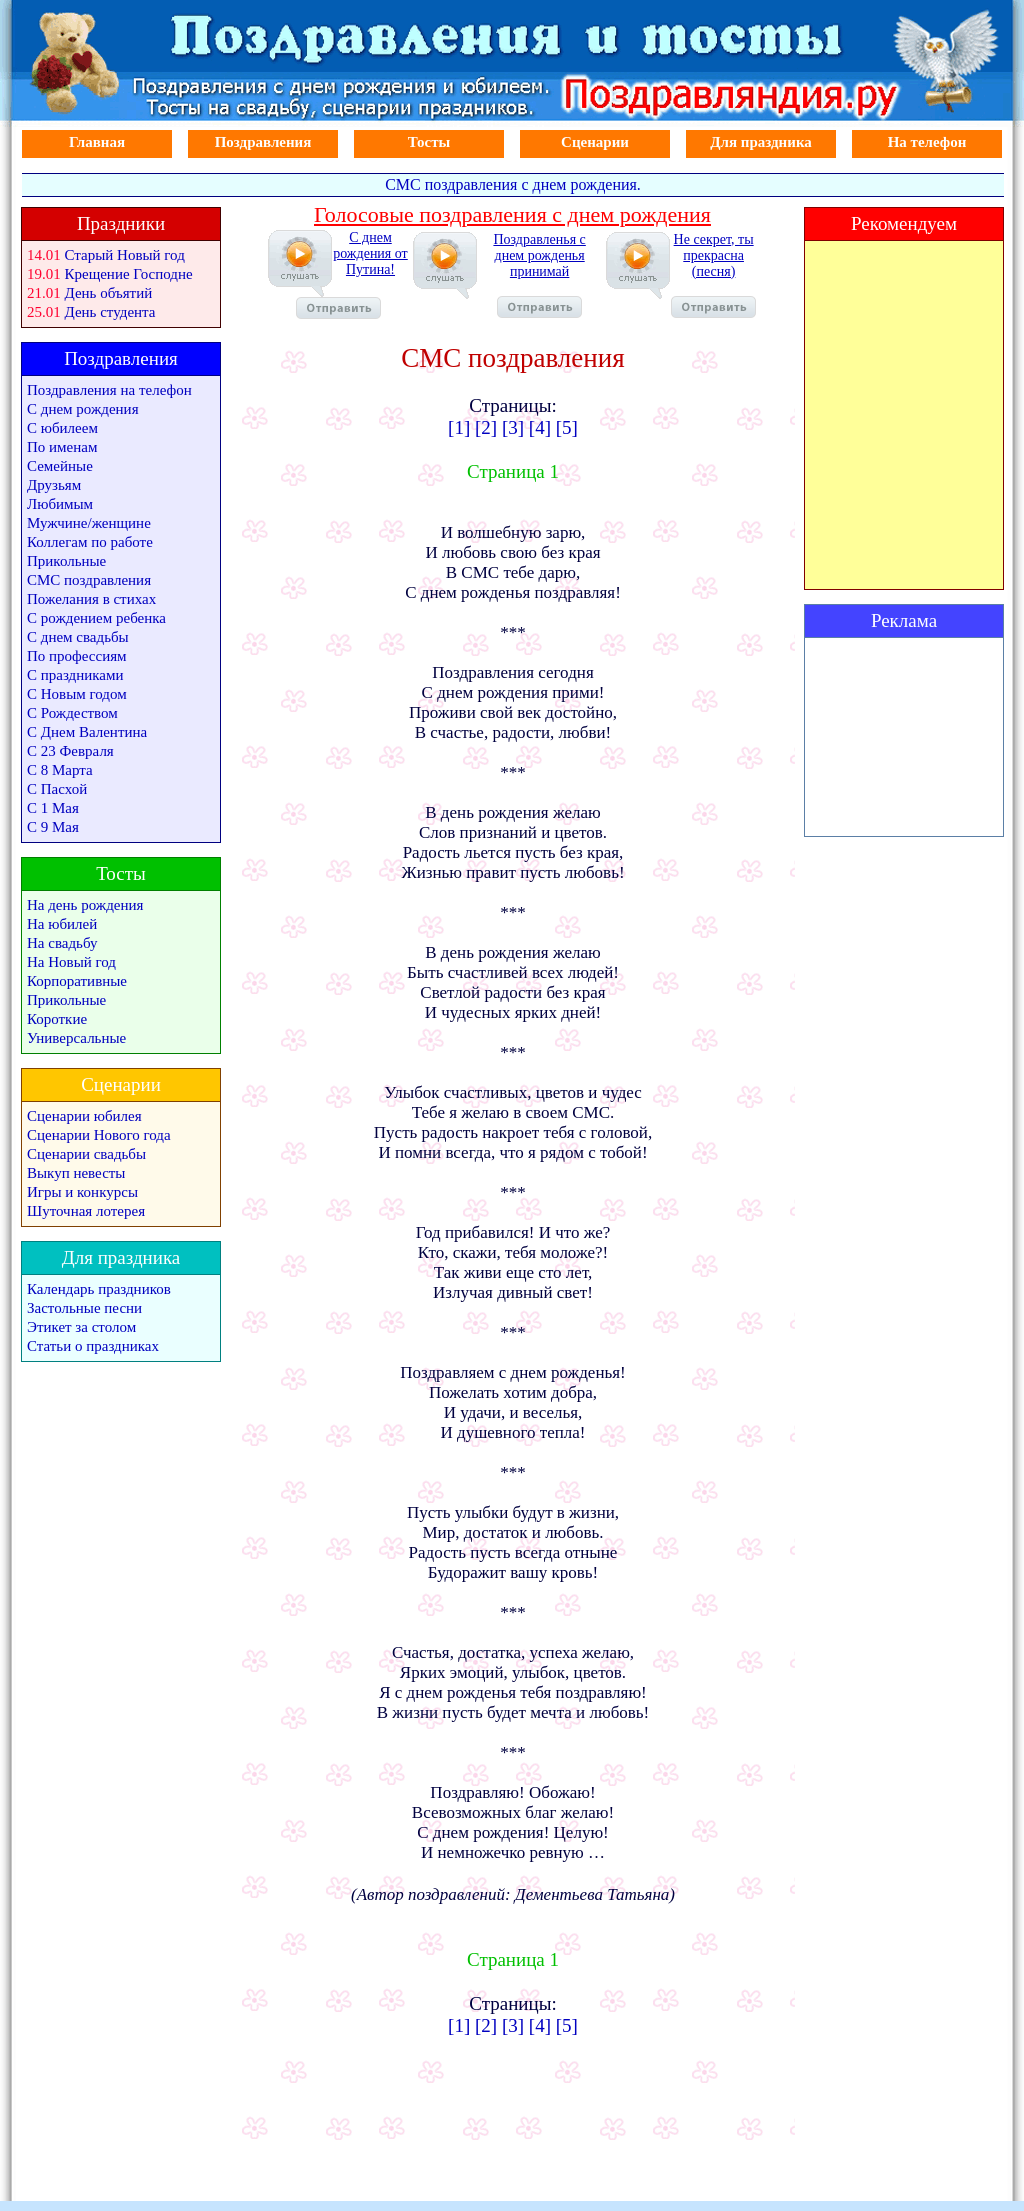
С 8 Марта (60, 770)
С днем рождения (83, 409)
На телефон (927, 142)
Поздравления (263, 142)
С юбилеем (62, 428)
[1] (459, 427)
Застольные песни (84, 1308)
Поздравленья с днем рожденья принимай (539, 275)
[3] (513, 427)
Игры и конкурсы (82, 1192)
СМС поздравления (89, 580)
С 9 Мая (53, 827)
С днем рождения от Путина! (352, 274)
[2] (486, 427)
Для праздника (761, 142)
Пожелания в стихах (91, 599)
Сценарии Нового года (99, 1135)
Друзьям (54, 485)
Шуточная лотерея (86, 1211)
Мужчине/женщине (89, 523)
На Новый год (71, 962)
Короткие (57, 1019)
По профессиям (77, 656)
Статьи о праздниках (93, 1346)
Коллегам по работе (90, 542)
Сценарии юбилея (84, 1116)
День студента (110, 312)
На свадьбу (62, 943)
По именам (62, 447)
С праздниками (75, 675)
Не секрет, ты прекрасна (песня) (713, 275)
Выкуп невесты (76, 1173)
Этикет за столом (81, 1327)
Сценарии (595, 142)
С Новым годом (77, 694)
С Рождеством (72, 713)
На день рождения (85, 905)
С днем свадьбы (78, 637)
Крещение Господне (129, 274)
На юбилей (62, 924)
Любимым (60, 504)
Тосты (429, 142)
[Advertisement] (904, 737)
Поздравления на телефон (109, 390)
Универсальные (76, 1038)
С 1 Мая (53, 808)
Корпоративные (77, 981)
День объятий (109, 293)
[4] (540, 427)
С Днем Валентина (87, 732)
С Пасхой (57, 789)
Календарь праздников (99, 1289)
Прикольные (66, 561)
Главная (97, 142)
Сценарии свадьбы (86, 1154)
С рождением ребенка (96, 618)
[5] (567, 427)
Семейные (60, 466)
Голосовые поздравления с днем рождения (512, 214)
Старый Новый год (125, 255)
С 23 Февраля (70, 751)
